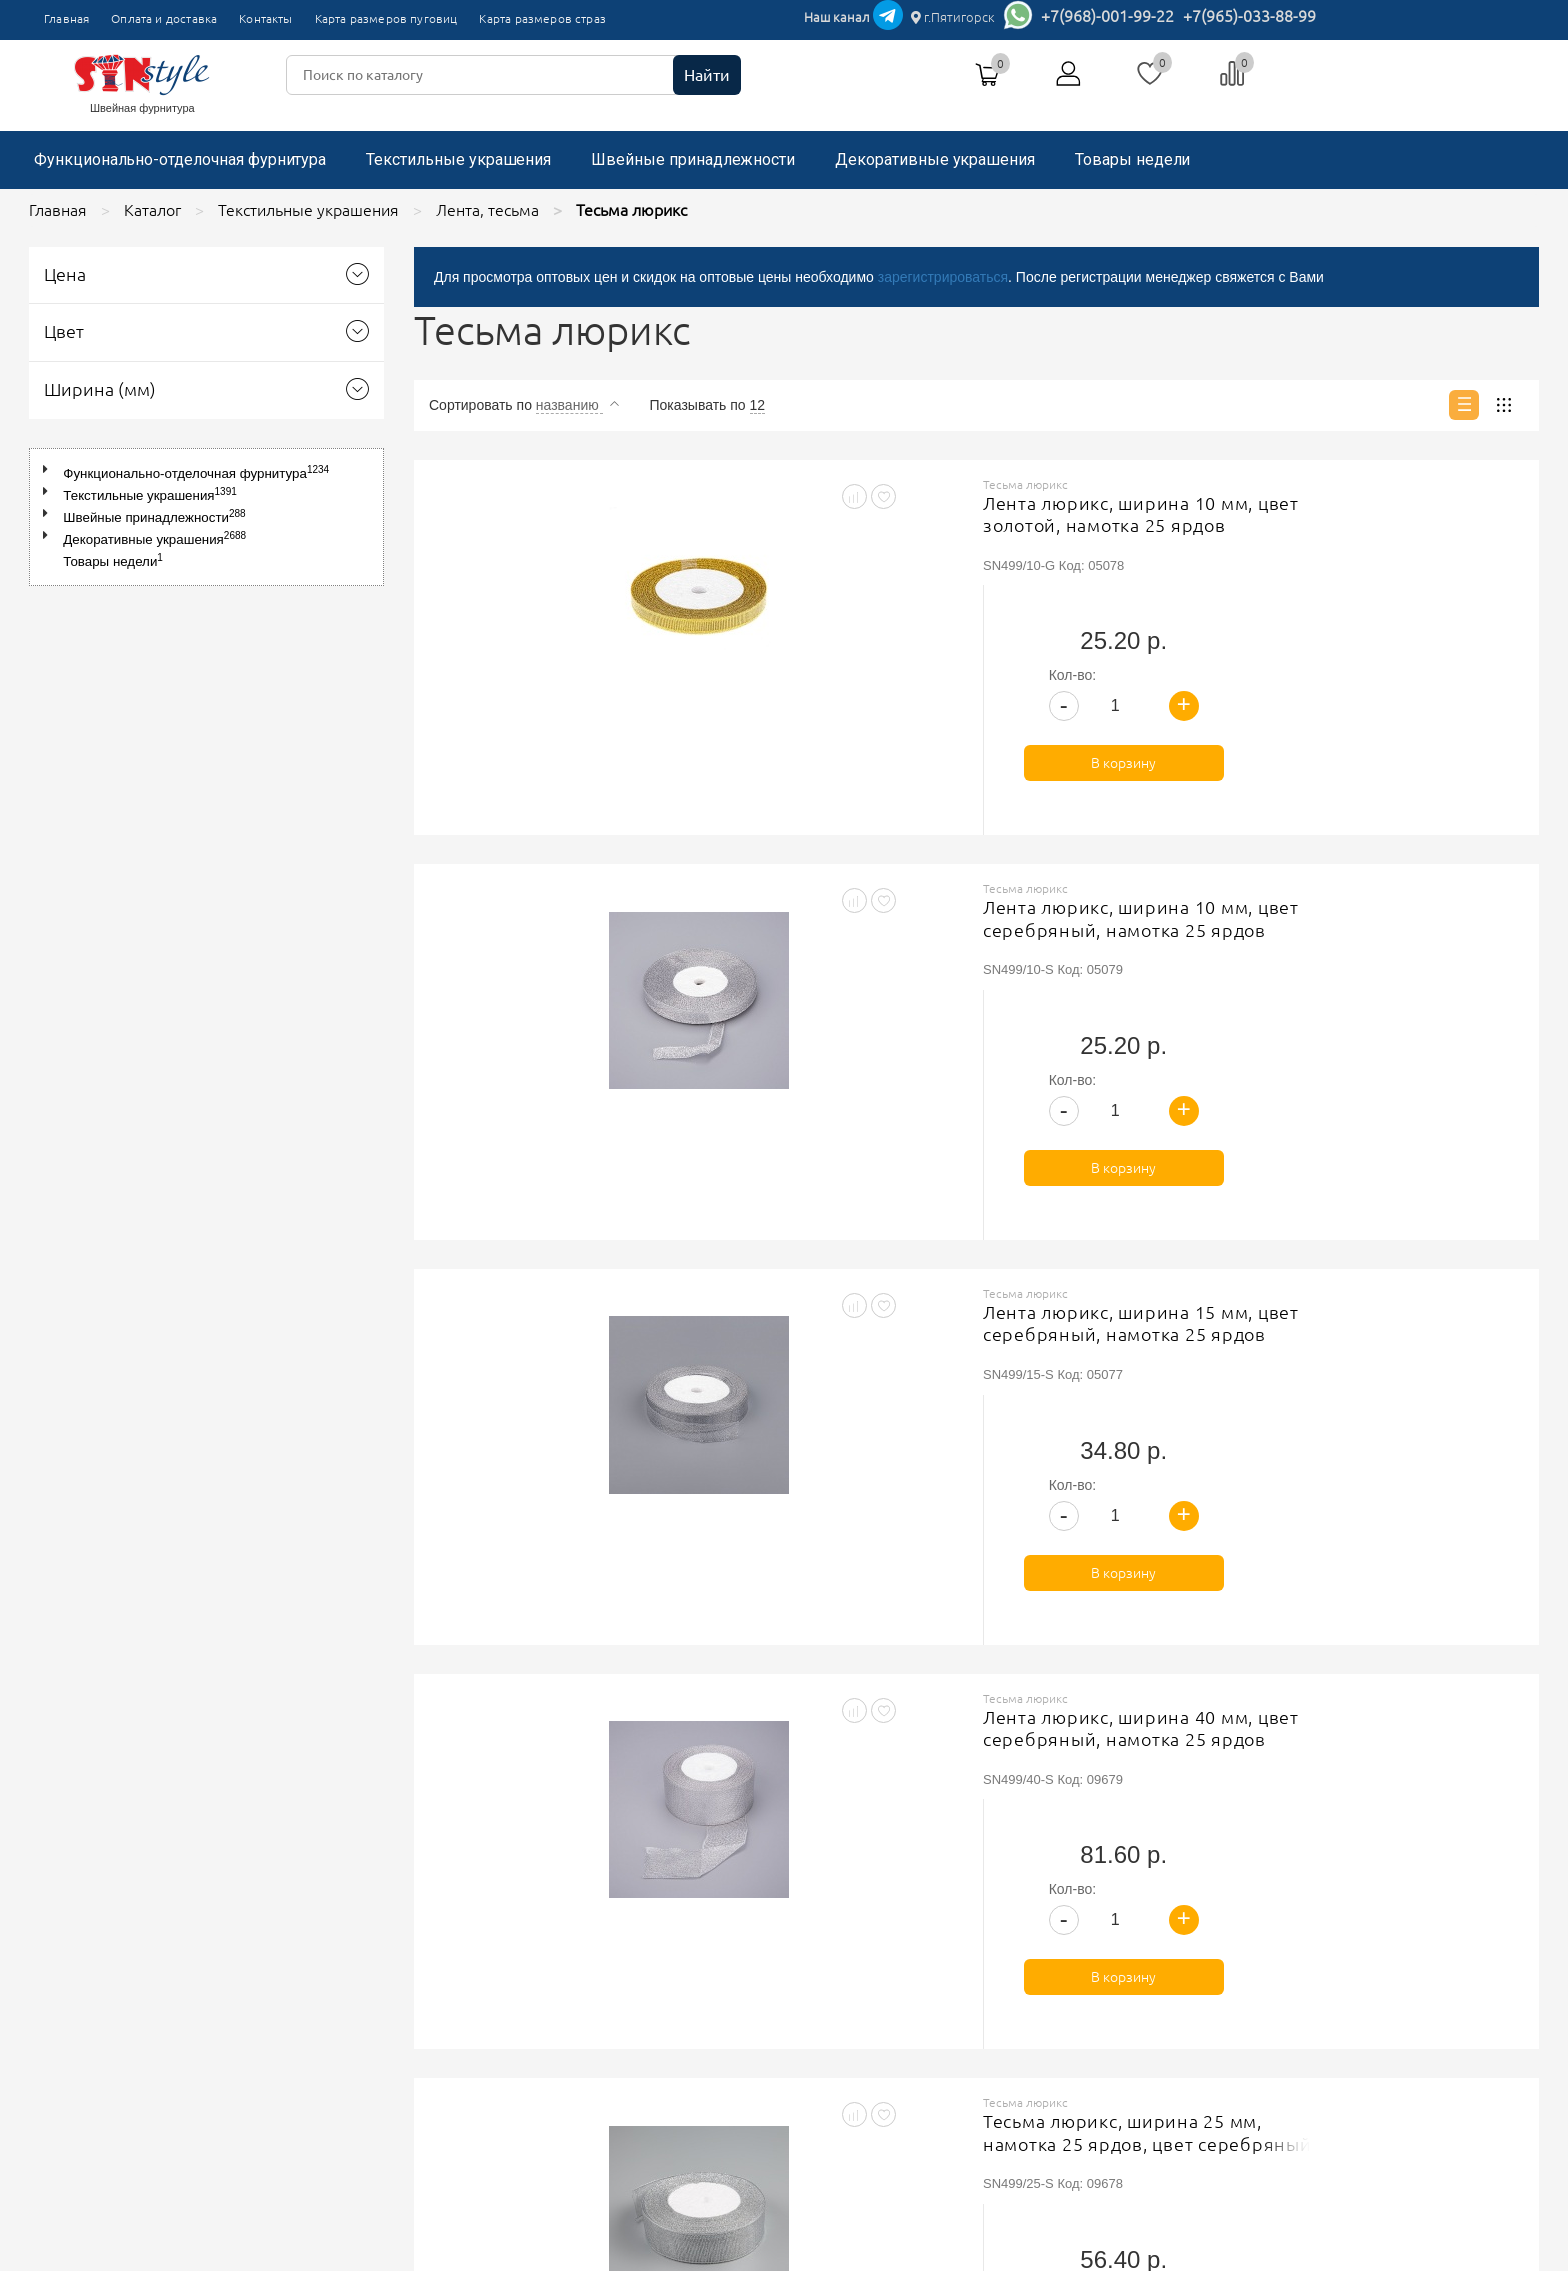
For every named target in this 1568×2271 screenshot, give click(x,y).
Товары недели (1132, 159)
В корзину (1398, 638)
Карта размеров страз (542, 18)
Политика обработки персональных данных (684, 1934)
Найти (707, 75)
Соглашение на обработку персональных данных (702, 1959)
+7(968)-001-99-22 (1107, 16)
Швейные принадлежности (693, 159)
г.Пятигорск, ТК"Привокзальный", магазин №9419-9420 (1117, 1902)
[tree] (206, 517)
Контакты (265, 18)
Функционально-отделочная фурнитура (180, 159)
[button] (49, 469)
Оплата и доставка (164, 18)
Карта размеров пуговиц (386, 18)
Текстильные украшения (458, 159)
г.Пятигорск (953, 17)
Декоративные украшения (935, 159)
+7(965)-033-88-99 (1249, 16)
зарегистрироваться (943, 277)
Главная (66, 18)
